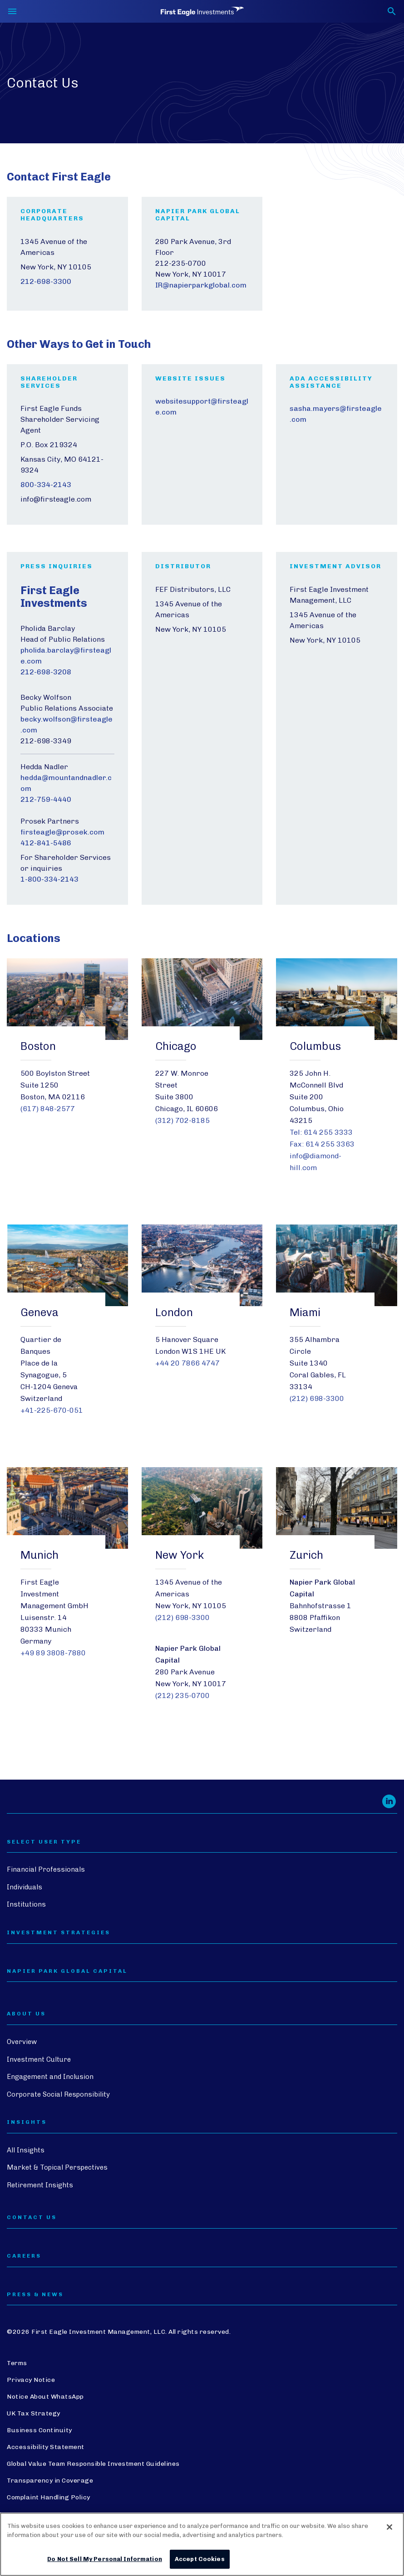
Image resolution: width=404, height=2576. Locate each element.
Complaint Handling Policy (48, 2497)
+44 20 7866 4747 (187, 1363)
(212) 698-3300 (317, 1398)
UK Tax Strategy (33, 2413)
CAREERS (24, 2256)
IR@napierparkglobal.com (200, 285)
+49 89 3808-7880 (53, 1653)
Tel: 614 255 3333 (321, 1132)
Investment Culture (39, 2059)
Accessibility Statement (45, 2447)
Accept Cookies (200, 2559)
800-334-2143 (45, 484)
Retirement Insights (40, 2185)
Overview (22, 2042)
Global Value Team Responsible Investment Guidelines (93, 2464)
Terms (17, 2363)
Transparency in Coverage (50, 2480)
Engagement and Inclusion (50, 2077)
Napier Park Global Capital (67, 1971)
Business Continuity (39, 2430)
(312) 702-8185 (182, 1120)
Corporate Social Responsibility (58, 2094)
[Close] (389, 2527)
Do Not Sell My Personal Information (104, 2559)
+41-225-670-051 (51, 1410)
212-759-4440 (45, 799)
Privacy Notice (31, 2380)
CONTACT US (32, 2217)
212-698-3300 (45, 281)
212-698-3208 (45, 672)
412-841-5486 (45, 843)
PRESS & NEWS (35, 2295)
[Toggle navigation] (12, 11)
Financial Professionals (46, 1869)
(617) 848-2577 (47, 1108)
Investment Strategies (58, 1933)
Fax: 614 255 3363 (322, 1144)
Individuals (24, 1887)
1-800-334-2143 (49, 879)
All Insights (25, 2150)
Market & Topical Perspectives (57, 2167)
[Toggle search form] (391, 11)
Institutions (26, 1904)
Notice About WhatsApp (45, 2396)
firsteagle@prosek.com (62, 832)
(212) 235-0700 (182, 1695)
